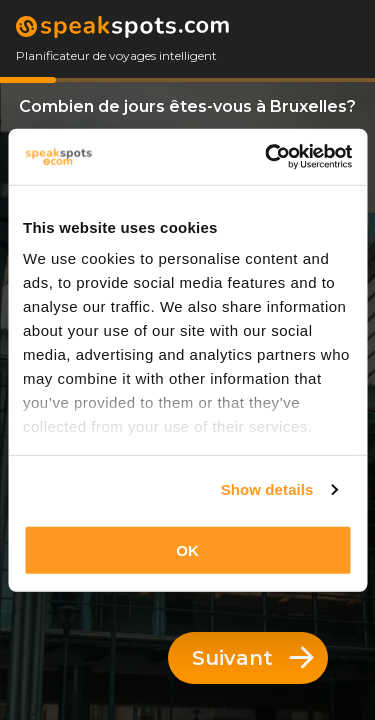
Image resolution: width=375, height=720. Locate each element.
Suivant (253, 658)
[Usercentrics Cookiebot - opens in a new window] (267, 157)
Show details (267, 489)
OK (187, 549)
